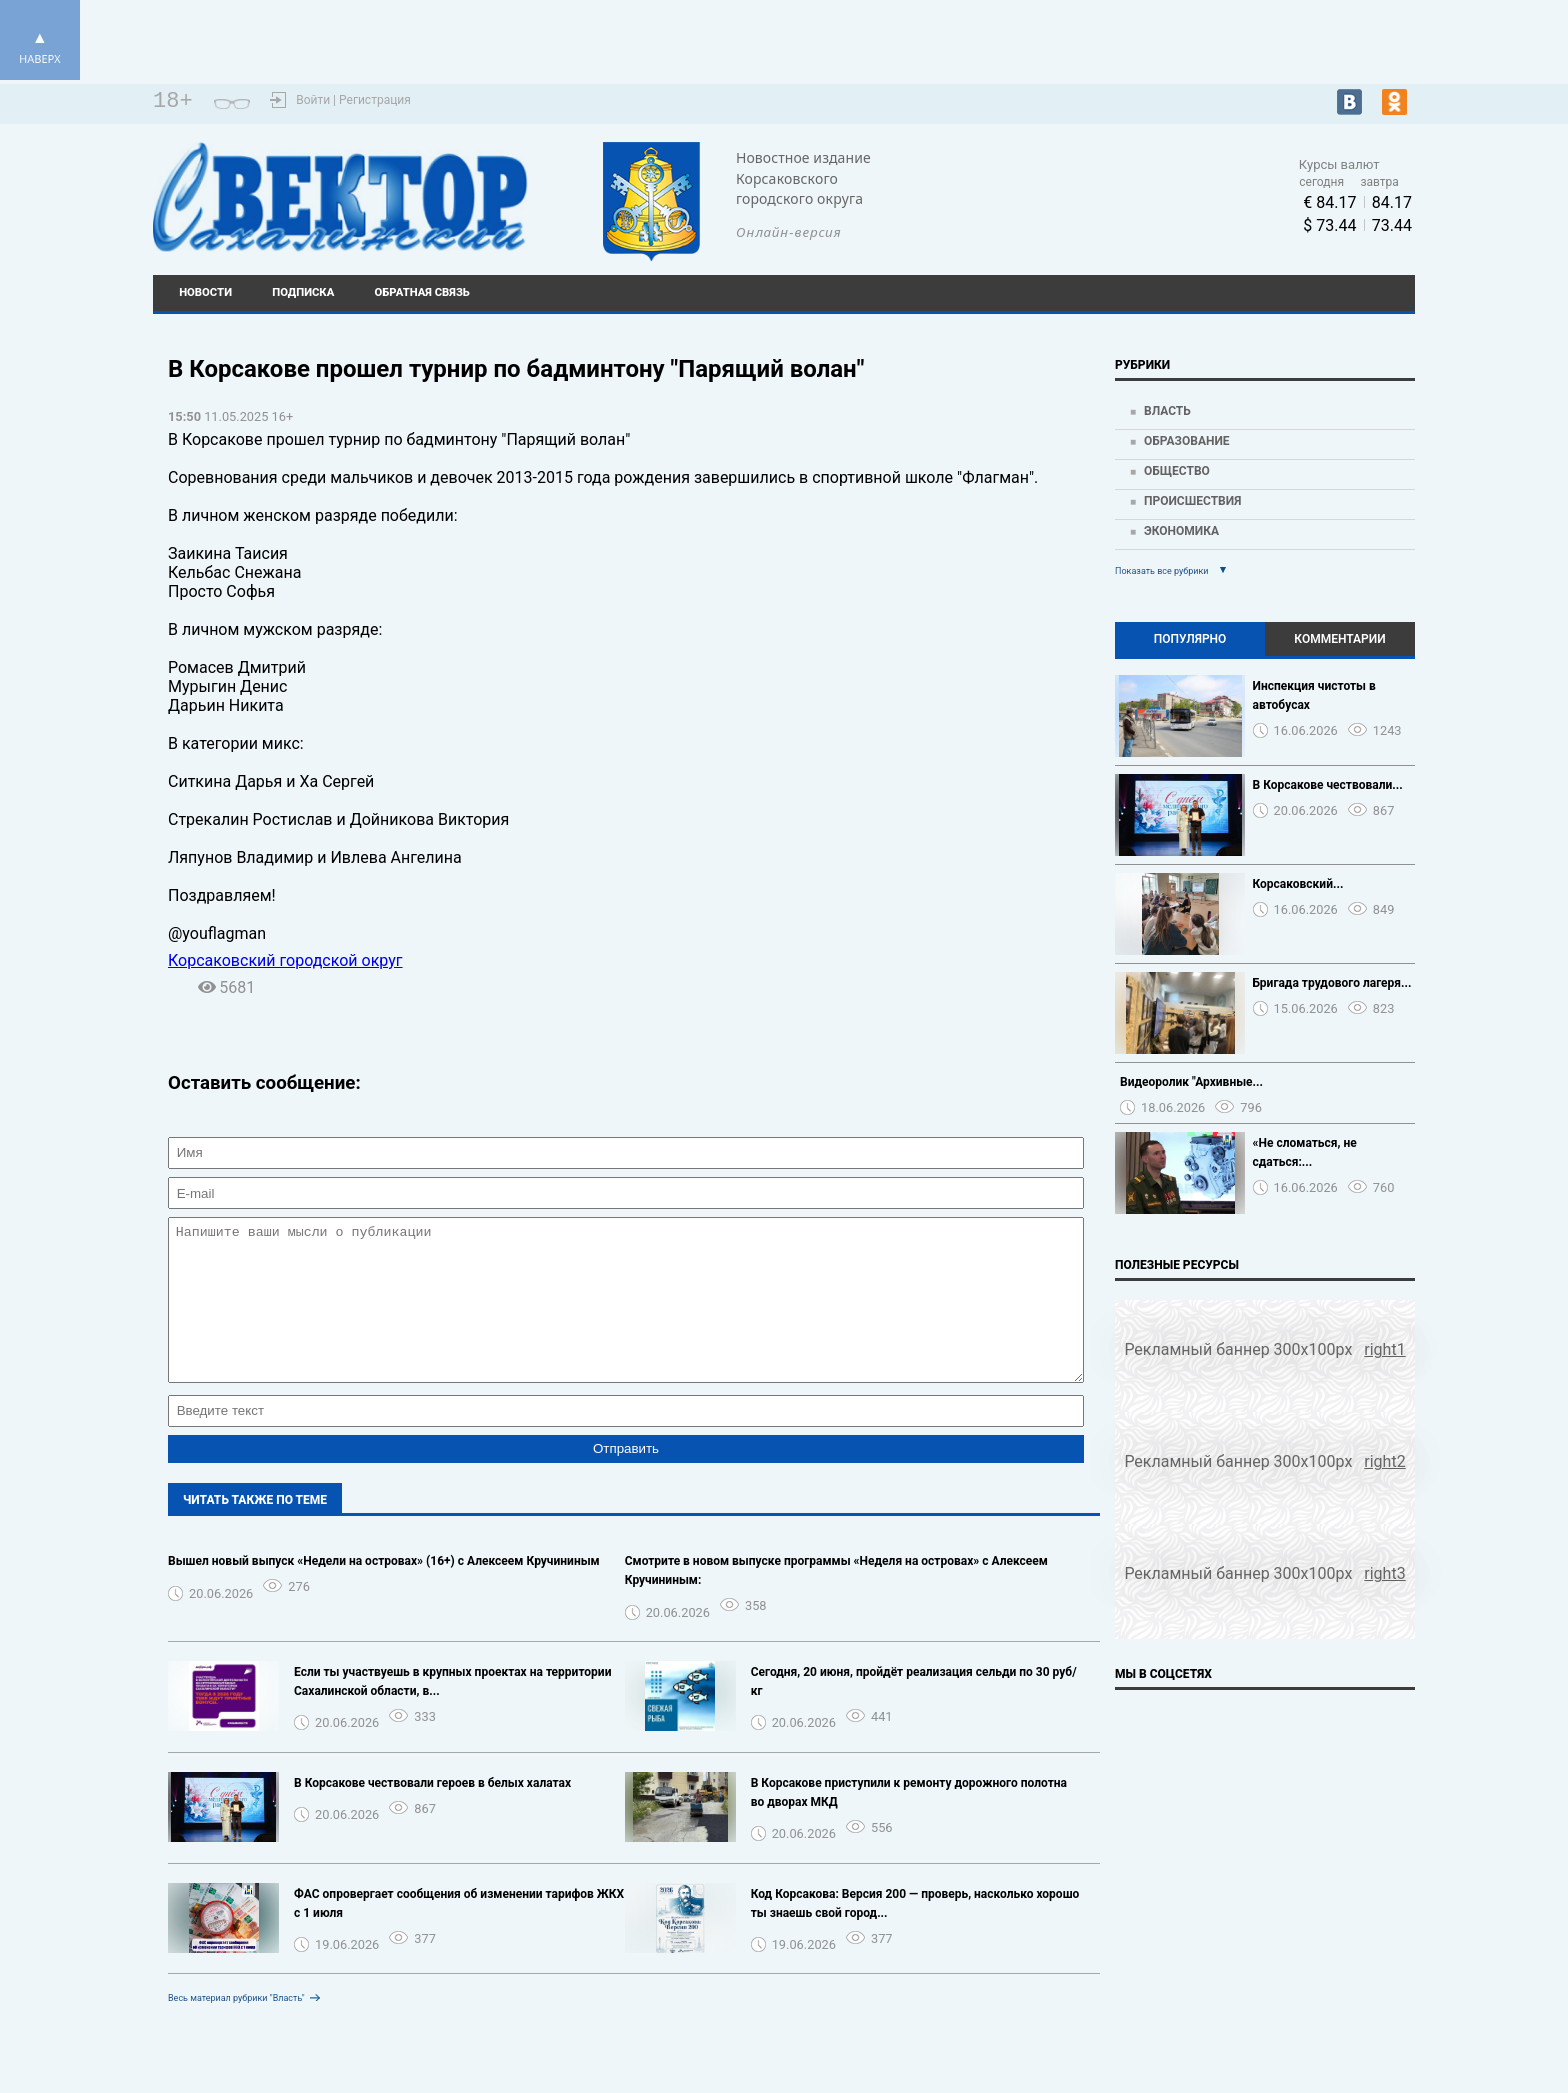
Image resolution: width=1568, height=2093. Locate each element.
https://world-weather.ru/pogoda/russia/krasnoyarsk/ (1084, 206)
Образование (1187, 441)
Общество (1177, 471)
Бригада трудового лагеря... (1332, 983)
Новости (205, 292)
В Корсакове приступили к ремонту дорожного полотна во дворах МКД (909, 1822)
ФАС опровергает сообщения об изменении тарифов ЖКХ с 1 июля (459, 1933)
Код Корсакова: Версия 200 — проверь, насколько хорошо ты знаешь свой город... (915, 1933)
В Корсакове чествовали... (1328, 785)
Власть (1167, 411)
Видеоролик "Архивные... (1191, 1082)
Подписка (303, 292)
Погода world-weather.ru (1084, 188)
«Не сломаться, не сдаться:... (1305, 1152)
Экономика (1181, 531)
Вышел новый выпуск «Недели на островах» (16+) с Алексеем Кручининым (384, 1591)
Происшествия (1192, 501)
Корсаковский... (1298, 884)
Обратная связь (422, 292)
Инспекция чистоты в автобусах (1314, 695)
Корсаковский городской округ (285, 960)
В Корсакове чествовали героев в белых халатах (432, 1813)
